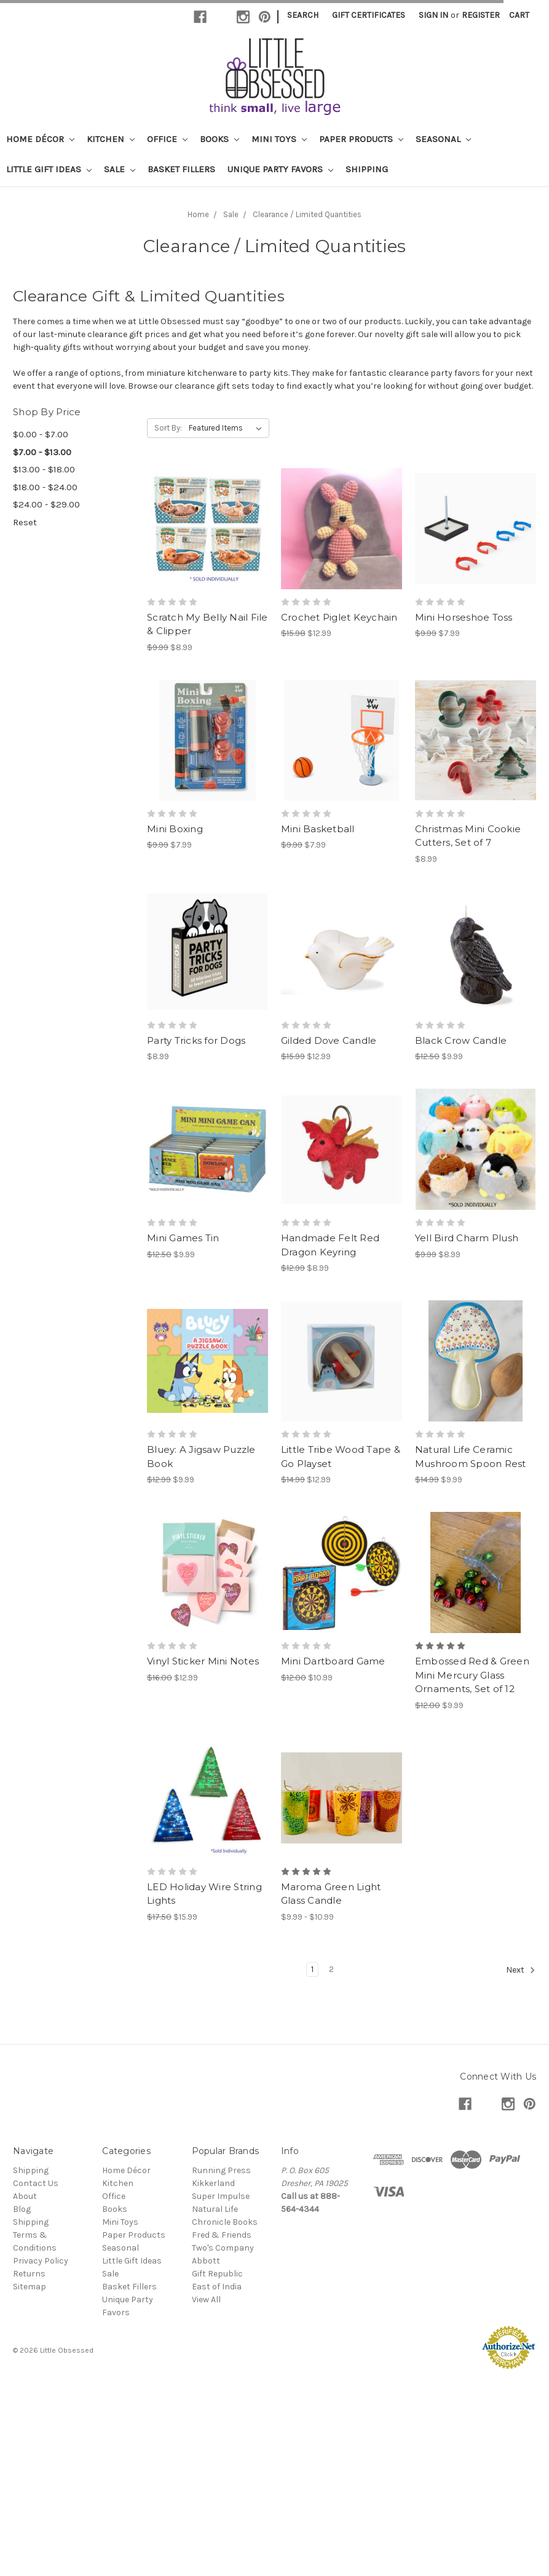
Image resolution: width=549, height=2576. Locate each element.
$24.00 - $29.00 (46, 504)
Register (481, 15)
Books (219, 139)
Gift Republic (217, 2273)
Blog (22, 2209)
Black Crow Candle (461, 1040)
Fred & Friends (221, 2235)
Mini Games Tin (183, 1238)
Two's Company (223, 2248)
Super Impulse (221, 2196)
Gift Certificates (368, 15)
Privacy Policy (40, 2261)
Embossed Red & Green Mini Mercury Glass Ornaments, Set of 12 (472, 1675)
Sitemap (29, 2286)
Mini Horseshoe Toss (464, 617)
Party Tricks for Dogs (196, 1040)
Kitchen (111, 139)
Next (520, 1970)
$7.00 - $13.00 (42, 452)
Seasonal (443, 139)
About (25, 2196)
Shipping (367, 169)
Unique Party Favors (280, 169)
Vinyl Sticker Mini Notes (203, 1661)
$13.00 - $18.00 (44, 469)
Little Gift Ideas (49, 169)
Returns (29, 2273)
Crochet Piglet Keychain (339, 617)
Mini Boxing (175, 829)
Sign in (433, 15)
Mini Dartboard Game (333, 1661)
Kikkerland (213, 2183)
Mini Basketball (318, 829)
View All (206, 2299)
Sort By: (168, 427)
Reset (25, 522)
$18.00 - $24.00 (45, 487)
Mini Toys (279, 139)
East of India (217, 2286)
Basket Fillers (181, 169)
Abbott (206, 2261)
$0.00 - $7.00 (40, 434)
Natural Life (215, 2209)
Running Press (221, 2170)
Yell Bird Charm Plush (466, 1238)
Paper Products (361, 139)
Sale (119, 169)
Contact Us (35, 2183)
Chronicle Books (225, 2222)
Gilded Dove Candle (329, 1040)
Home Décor (40, 139)
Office (167, 139)
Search (302, 15)
